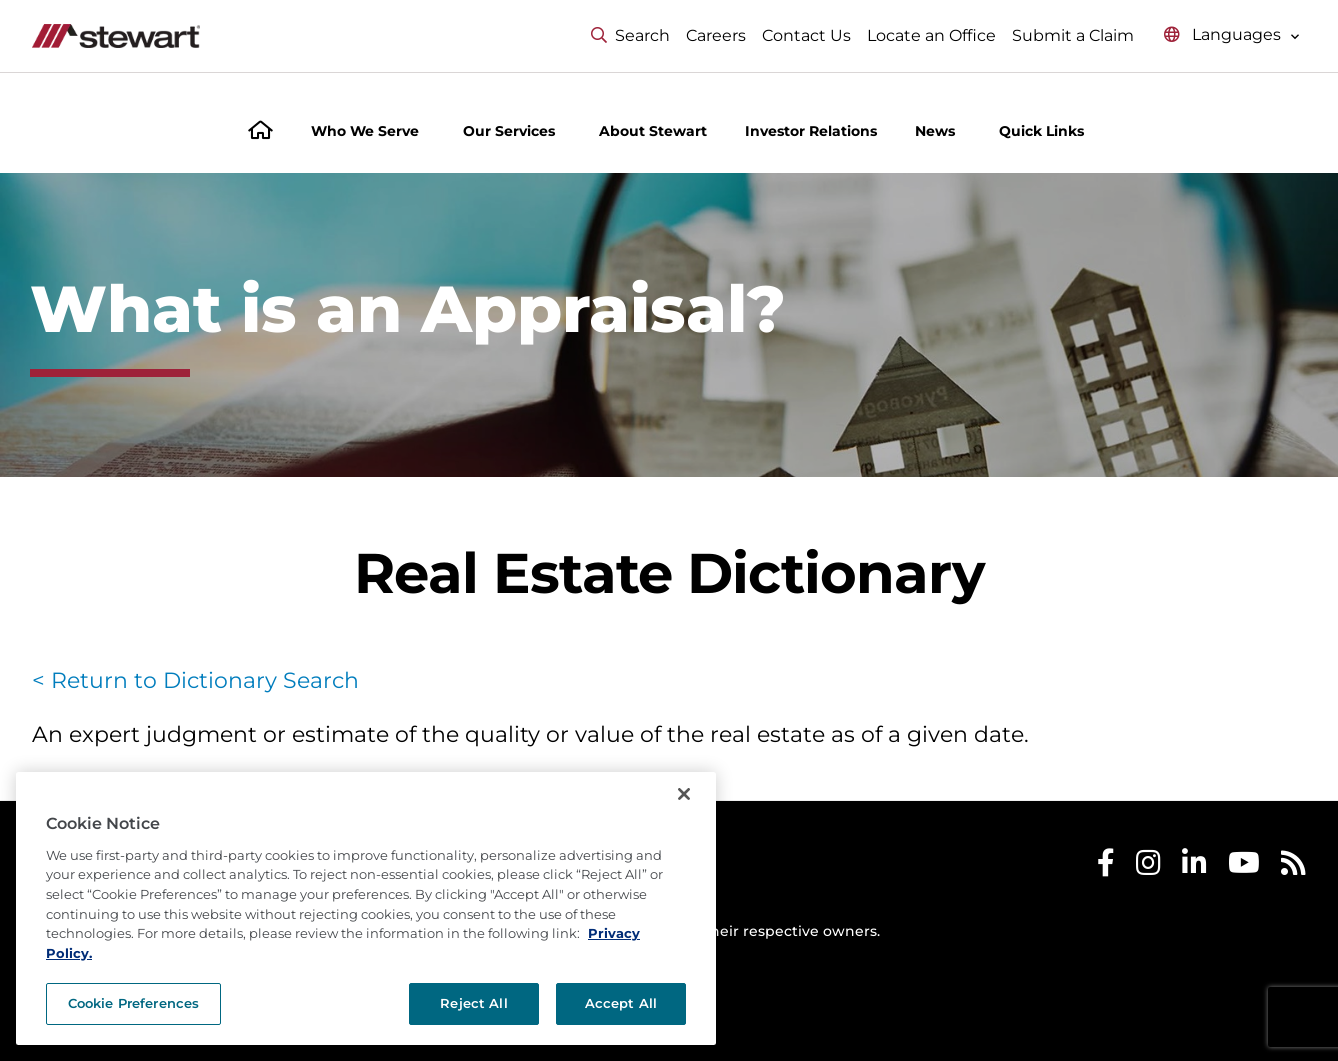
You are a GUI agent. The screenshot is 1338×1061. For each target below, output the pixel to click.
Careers (716, 35)
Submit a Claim (1073, 35)
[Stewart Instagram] (1148, 867)
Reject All (473, 1035)
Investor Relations (811, 131)
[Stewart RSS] (1293, 867)
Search (630, 35)
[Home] (260, 132)
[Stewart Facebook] (1106, 867)
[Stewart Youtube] (1244, 867)
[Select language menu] (1232, 35)
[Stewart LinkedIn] (1194, 867)
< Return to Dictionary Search (195, 680)
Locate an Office (931, 35)
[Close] (684, 826)
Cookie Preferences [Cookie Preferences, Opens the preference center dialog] (133, 1035)
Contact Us (806, 35)
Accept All (621, 1035)
